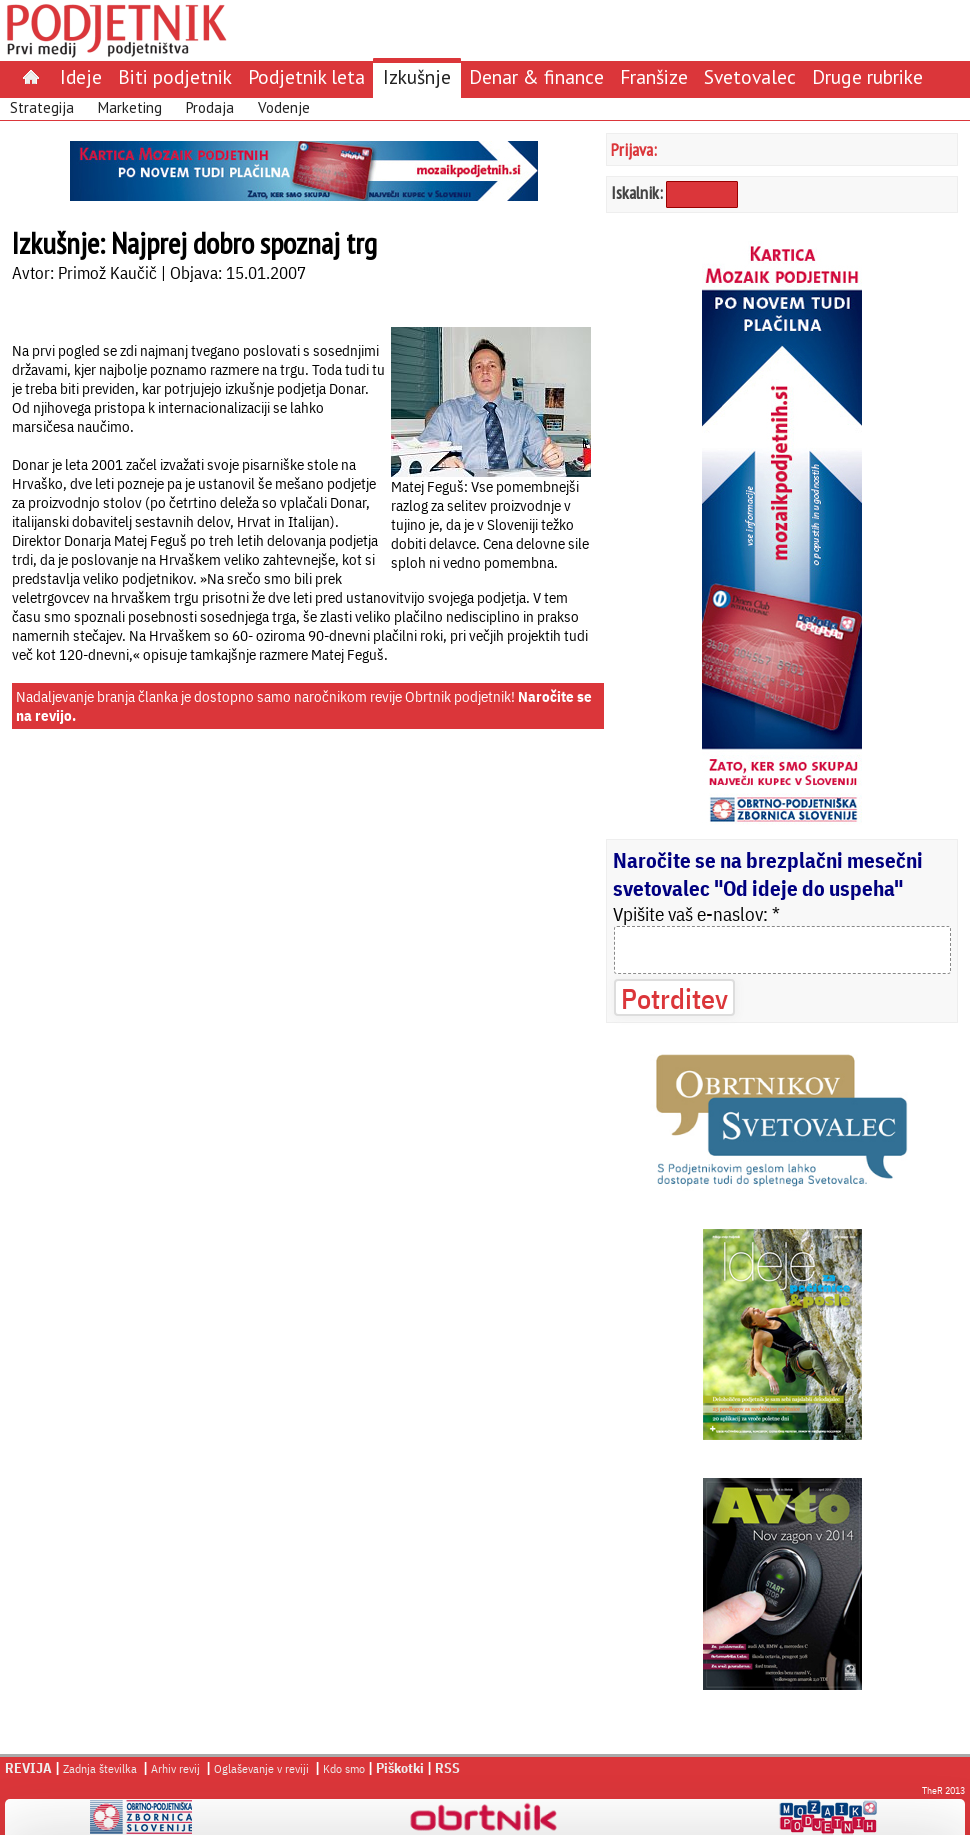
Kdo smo (344, 1768)
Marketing (130, 107)
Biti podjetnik (175, 76)
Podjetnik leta (306, 76)
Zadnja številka (100, 1768)
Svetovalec (750, 76)
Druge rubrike (867, 76)
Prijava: (634, 149)
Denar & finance (536, 76)
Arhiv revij (175, 1768)
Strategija (42, 107)
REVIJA (28, 1768)
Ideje (81, 76)
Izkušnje (417, 76)
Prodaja (210, 107)
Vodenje (284, 107)
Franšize (654, 76)
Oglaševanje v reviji (261, 1768)
